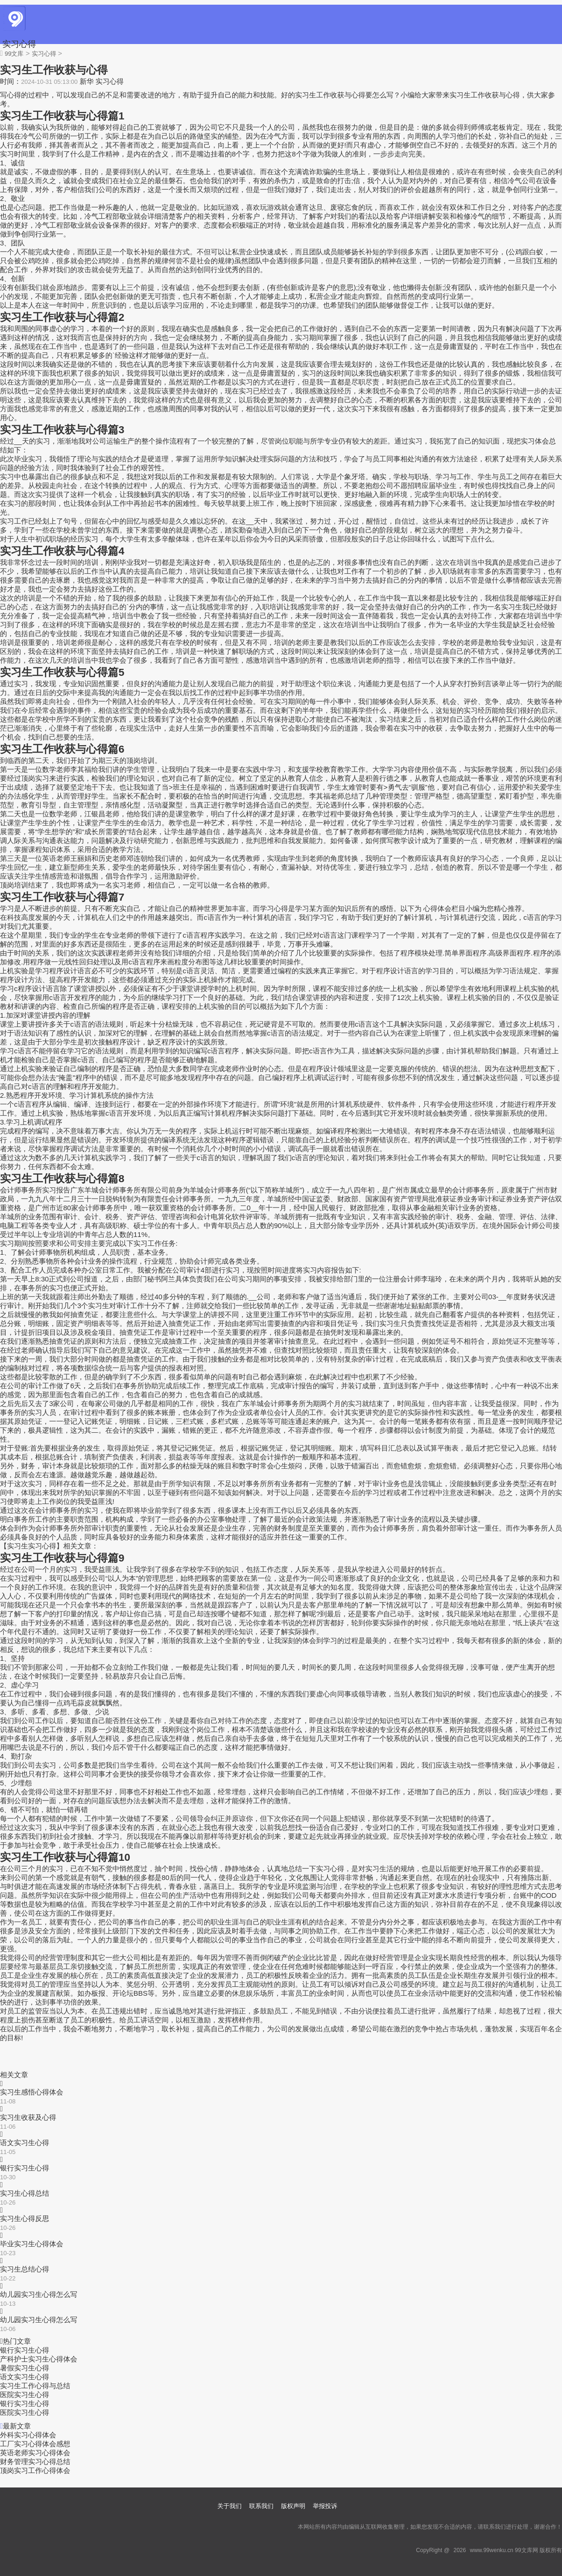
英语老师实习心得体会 (35, 2453)
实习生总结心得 (24, 2269)
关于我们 (229, 2505)
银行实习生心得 (24, 2168)
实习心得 (19, 44)
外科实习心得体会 (28, 2435)
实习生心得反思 (24, 2218)
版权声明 (293, 2505)
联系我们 (261, 2505)
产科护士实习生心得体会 (38, 2359)
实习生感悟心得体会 (31, 2092)
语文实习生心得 (24, 2143)
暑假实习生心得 (24, 2368)
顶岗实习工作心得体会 (35, 2470)
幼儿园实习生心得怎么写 (38, 2294)
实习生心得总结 (24, 2193)
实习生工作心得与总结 (35, 2386)
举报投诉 (325, 2505)
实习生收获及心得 (28, 2117)
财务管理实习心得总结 (35, 2461)
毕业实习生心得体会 (31, 2244)
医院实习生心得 (24, 2394)
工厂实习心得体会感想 (35, 2444)
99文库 (14, 53)
